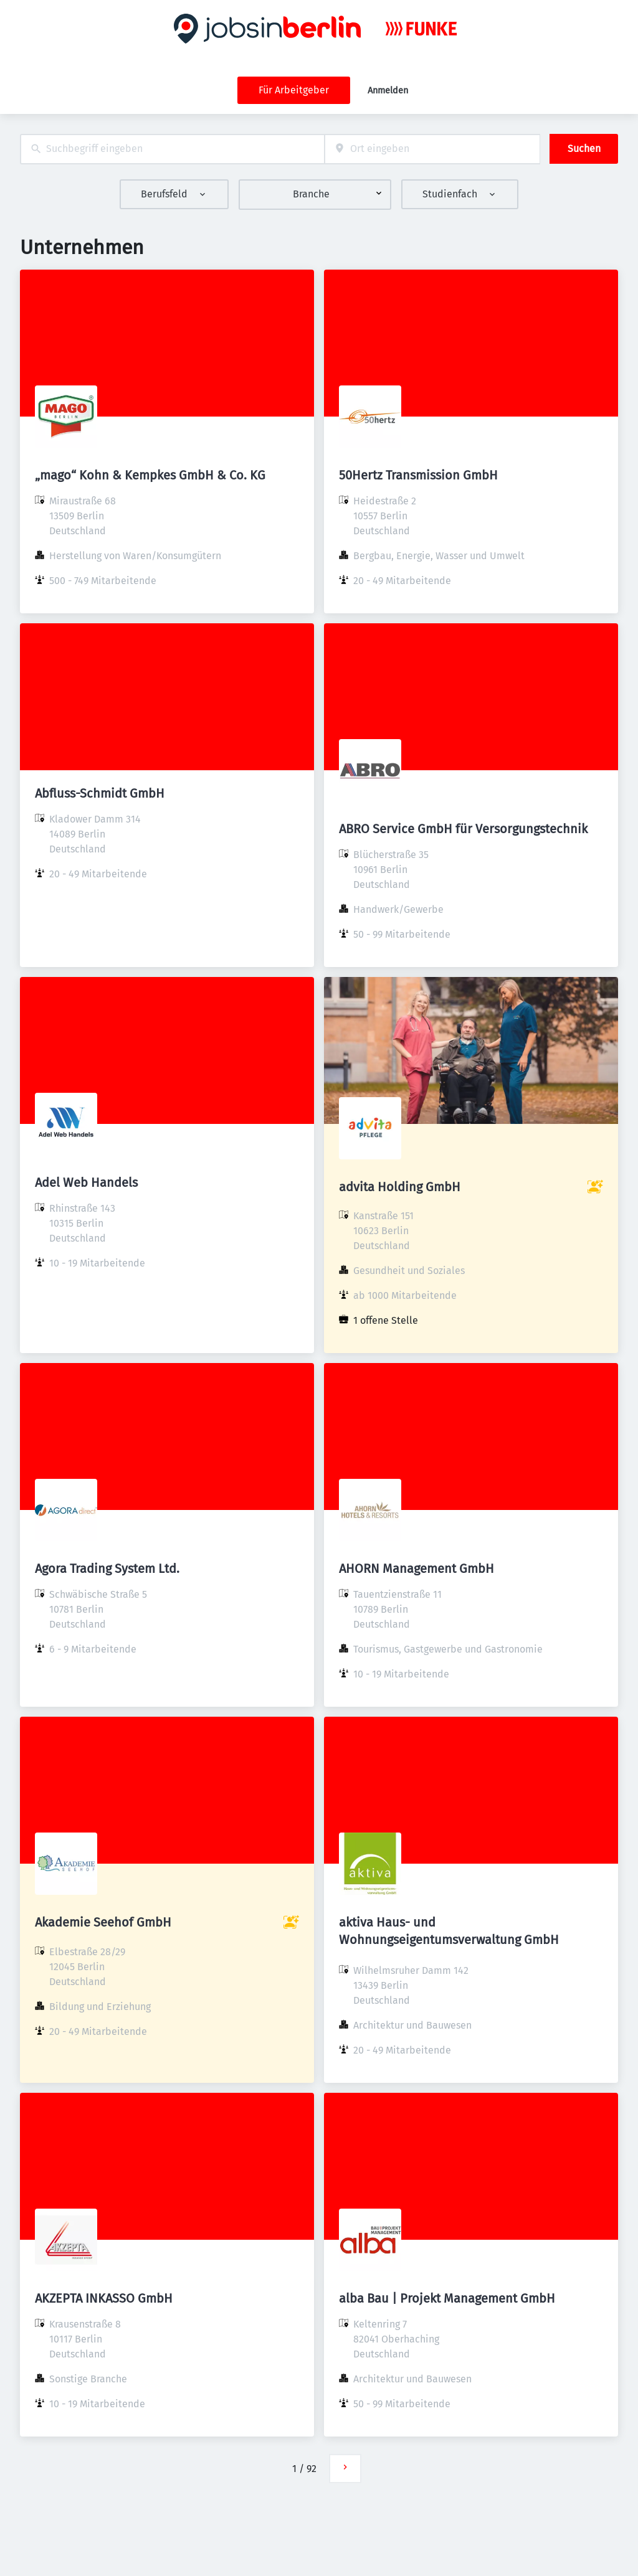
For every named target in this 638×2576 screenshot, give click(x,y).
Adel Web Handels (86, 1182)
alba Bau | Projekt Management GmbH (447, 2298)
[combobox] (172, 149)
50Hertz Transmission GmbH (418, 475)
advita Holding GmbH (399, 1186)
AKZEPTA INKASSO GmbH (104, 2298)
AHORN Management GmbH (416, 1568)
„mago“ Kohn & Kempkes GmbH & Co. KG (150, 475)
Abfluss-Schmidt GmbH (99, 793)
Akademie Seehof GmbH (103, 1922)
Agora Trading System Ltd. (107, 1568)
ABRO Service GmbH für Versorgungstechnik (463, 828)
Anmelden (388, 90)
